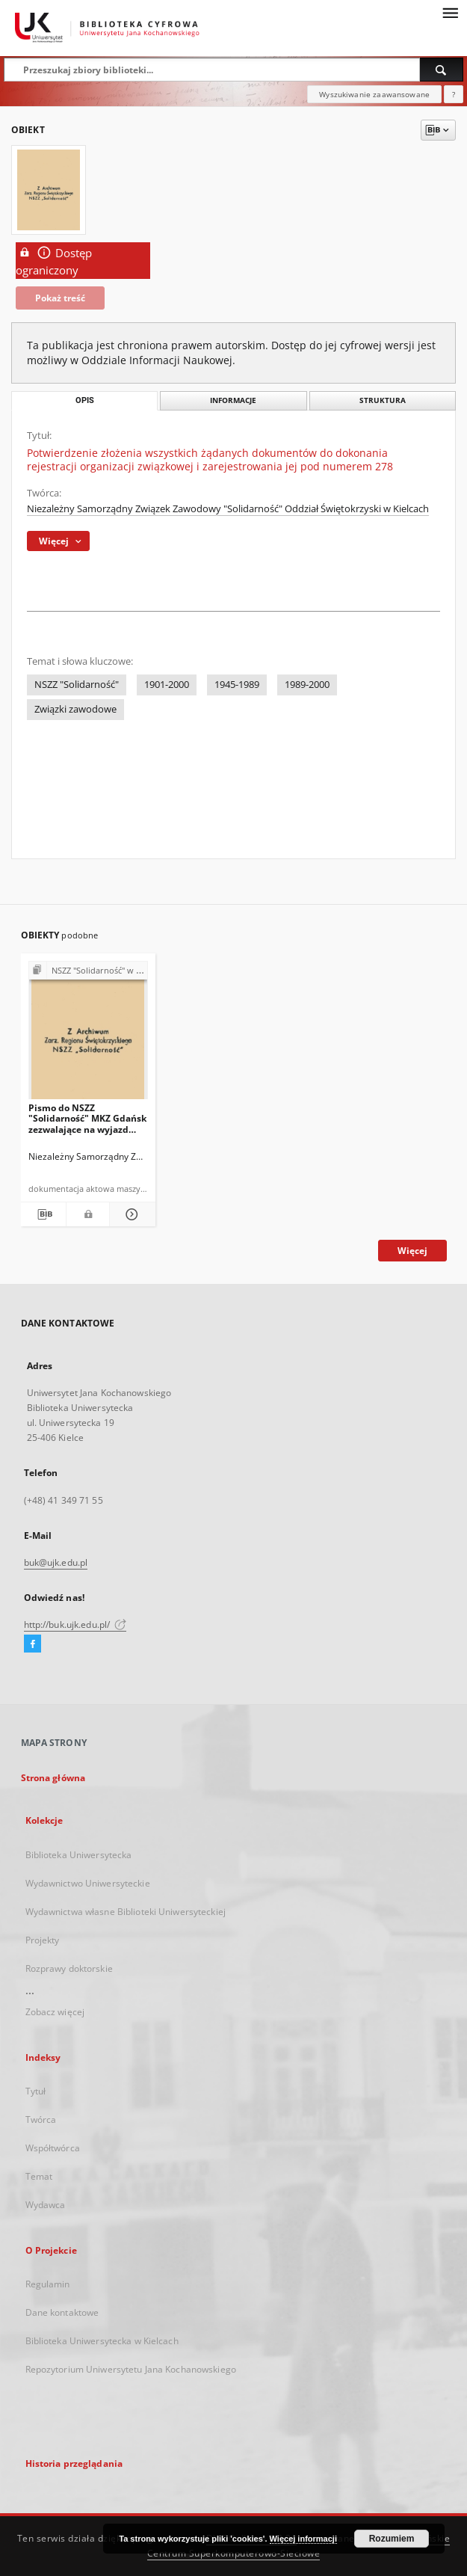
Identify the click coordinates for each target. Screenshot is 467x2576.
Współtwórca (52, 2148)
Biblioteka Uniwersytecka (78, 1854)
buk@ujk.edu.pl (56, 1562)
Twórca (41, 2119)
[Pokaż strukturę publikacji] (88, 971)
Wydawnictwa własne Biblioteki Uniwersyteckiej (125, 1911)
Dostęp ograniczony (54, 261)
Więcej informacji (303, 2538)
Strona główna (53, 1777)
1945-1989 (236, 684)
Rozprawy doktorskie (69, 1968)
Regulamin (47, 2284)
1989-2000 (307, 684)
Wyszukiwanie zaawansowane (374, 94)
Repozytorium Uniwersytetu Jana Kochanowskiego (130, 2369)
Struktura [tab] (382, 400)
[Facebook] (32, 1644)
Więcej (412, 1250)
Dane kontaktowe (62, 2312)
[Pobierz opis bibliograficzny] (44, 1214)
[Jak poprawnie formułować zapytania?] (453, 94)
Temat (39, 2176)
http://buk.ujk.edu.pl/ (75, 1624)
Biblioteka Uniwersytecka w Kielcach (102, 2340)
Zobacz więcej (55, 2011)
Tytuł (35, 2091)
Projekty (42, 1940)
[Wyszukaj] (441, 70)
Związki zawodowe (75, 709)
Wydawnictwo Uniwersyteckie (87, 1883)
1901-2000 (166, 684)
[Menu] (449, 12)
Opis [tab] (84, 400)
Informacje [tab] (233, 400)
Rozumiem (392, 2538)
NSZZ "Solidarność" (76, 684)
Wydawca (45, 2204)
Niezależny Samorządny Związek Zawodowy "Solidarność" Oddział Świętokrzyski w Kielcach (228, 508)
